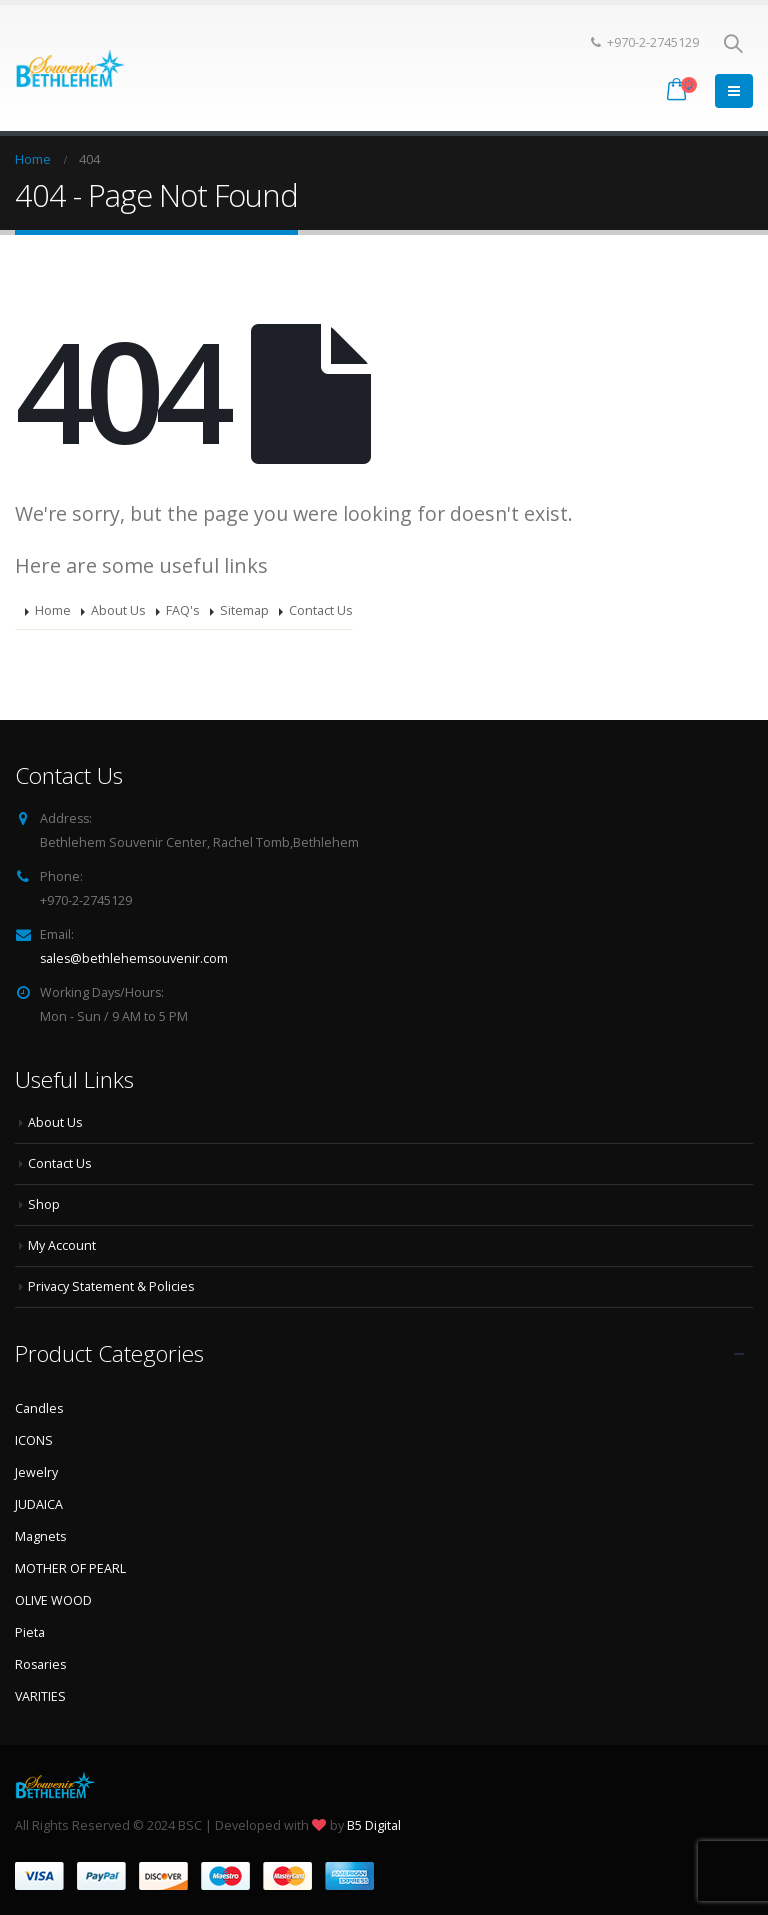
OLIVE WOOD (54, 1600)
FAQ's (183, 610)
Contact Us (321, 610)
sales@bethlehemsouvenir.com (135, 958)
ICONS (34, 1440)
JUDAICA (39, 1504)
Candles (39, 1408)
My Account (62, 1245)
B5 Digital (374, 1825)
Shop (44, 1204)
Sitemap (244, 610)
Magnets (41, 1536)
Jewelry (36, 1472)
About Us (118, 610)
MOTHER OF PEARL (70, 1568)
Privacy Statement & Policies (111, 1286)
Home (53, 610)
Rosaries (41, 1664)
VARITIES (41, 1696)
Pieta (30, 1632)
